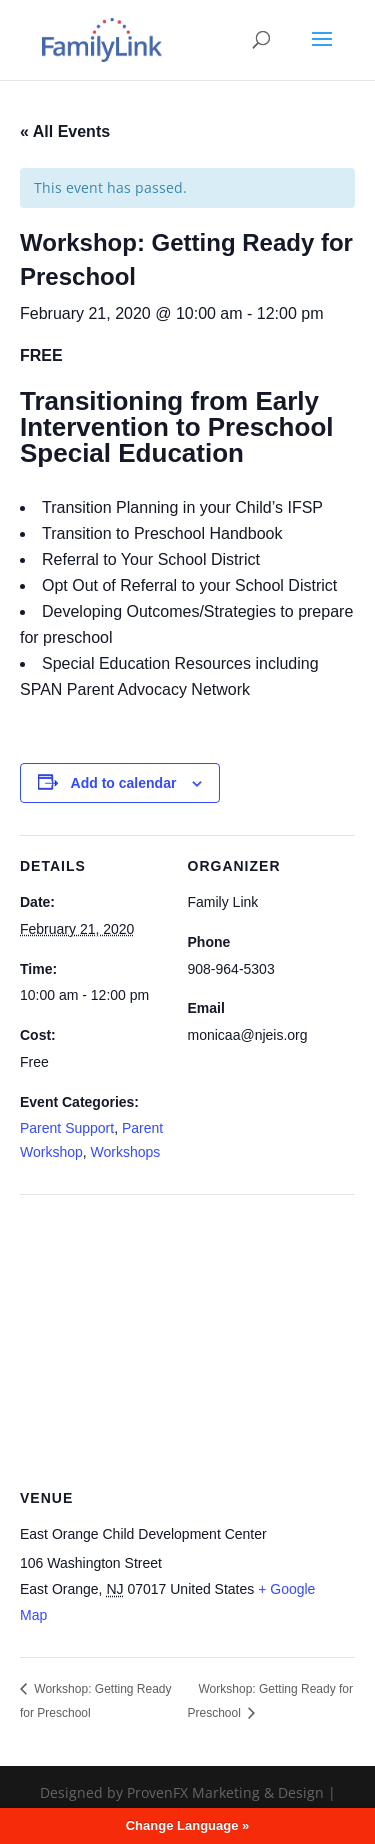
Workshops (126, 1152)
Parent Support (67, 1128)
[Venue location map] (187, 1338)
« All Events (65, 131)
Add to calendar (124, 783)
